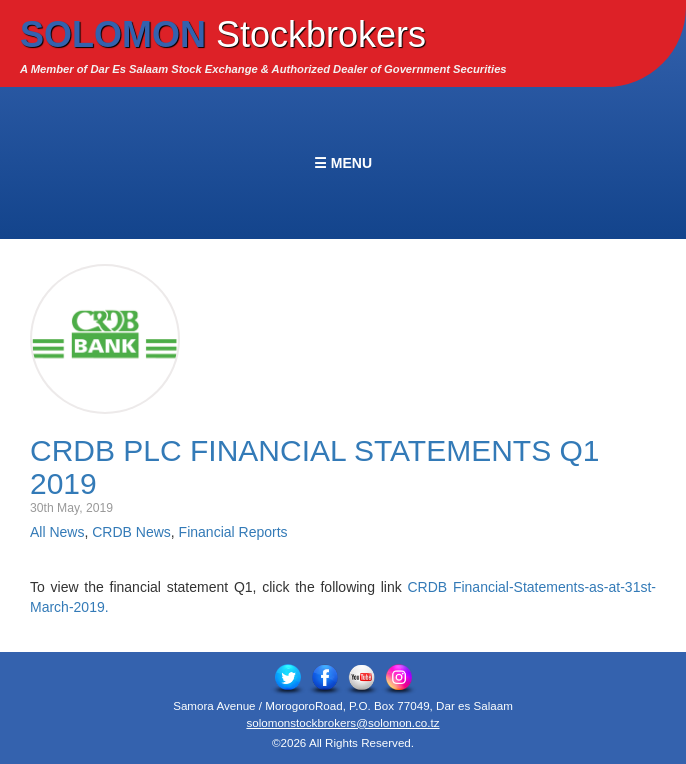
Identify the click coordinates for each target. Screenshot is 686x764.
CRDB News (131, 532)
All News (57, 532)
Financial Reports (233, 532)
